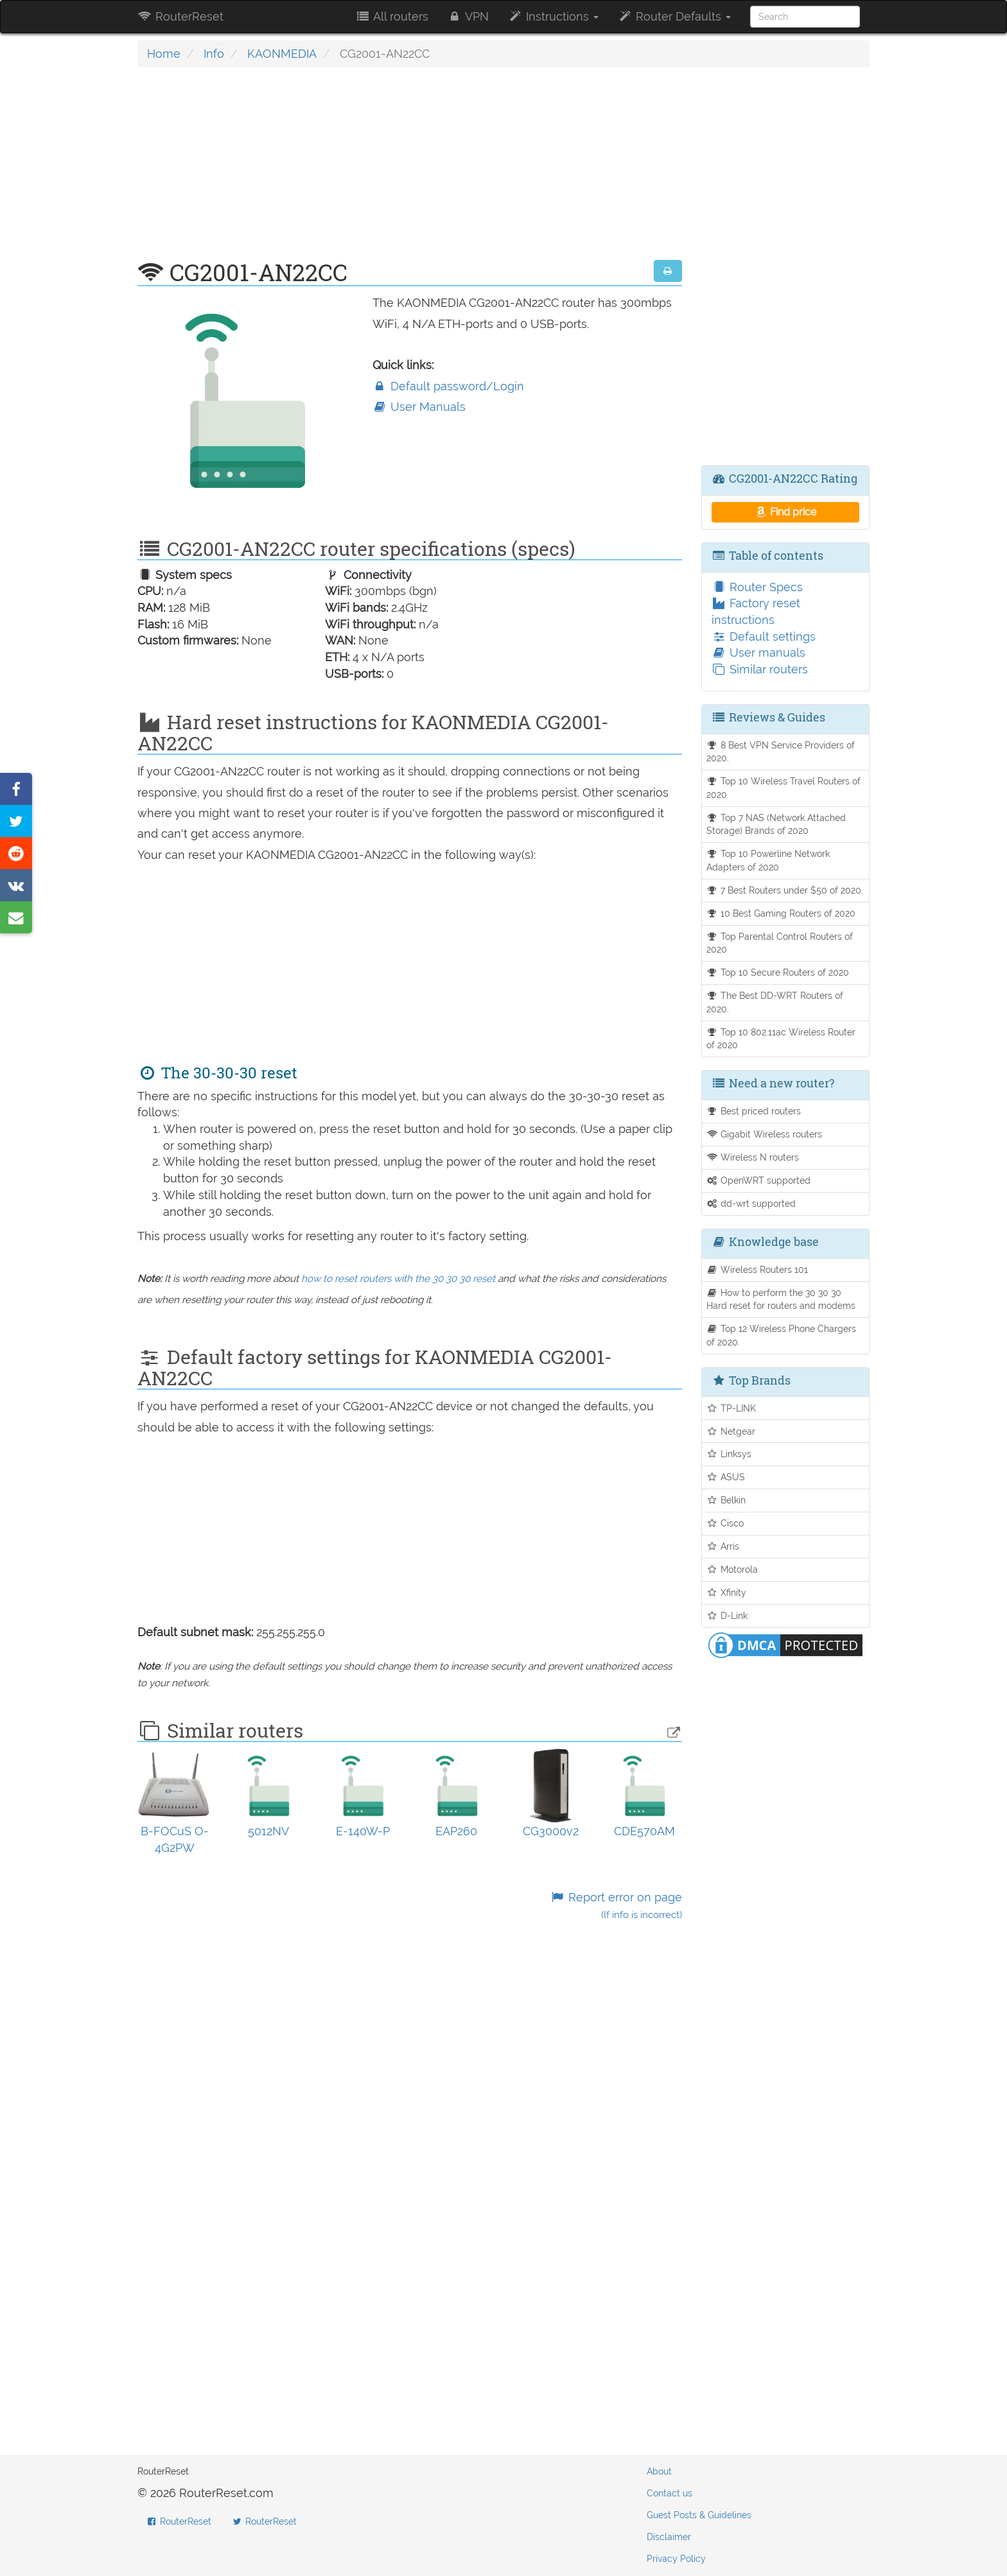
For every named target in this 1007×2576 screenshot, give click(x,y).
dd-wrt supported (751, 1203)
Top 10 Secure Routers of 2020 (778, 972)
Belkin (726, 1499)
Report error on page (615, 1905)
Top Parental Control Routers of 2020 (780, 943)
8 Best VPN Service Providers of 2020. (780, 751)
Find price (785, 512)
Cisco (725, 1522)
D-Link (727, 1615)
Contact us (669, 2493)
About (659, 2471)
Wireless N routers (753, 1157)
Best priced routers (753, 1110)
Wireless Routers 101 (757, 1269)
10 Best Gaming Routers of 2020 (781, 913)
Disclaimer (669, 2537)
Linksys (729, 1453)
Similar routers (760, 669)
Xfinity (726, 1592)
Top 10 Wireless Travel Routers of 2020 (783, 787)
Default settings (764, 636)
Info (214, 53)
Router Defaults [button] (674, 16)
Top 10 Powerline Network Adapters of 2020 (768, 860)
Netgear (731, 1431)
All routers (391, 16)
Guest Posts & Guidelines (699, 2515)
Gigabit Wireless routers (764, 1133)
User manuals (758, 652)
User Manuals (419, 406)
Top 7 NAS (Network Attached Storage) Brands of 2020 (776, 824)
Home (163, 53)
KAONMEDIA (282, 53)
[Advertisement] (409, 170)
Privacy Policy (676, 2559)
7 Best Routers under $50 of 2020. (785, 890)
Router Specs (757, 587)
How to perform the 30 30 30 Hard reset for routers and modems (780, 1299)
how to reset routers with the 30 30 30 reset (398, 1278)
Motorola (732, 1569)
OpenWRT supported (758, 1180)
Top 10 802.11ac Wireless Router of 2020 (781, 1038)
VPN (468, 16)
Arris (723, 1546)
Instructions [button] (553, 16)
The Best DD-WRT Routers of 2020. (775, 1002)
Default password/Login (448, 386)
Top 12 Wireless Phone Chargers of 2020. (781, 1335)
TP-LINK (731, 1408)
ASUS (726, 1476)
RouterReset (180, 16)
